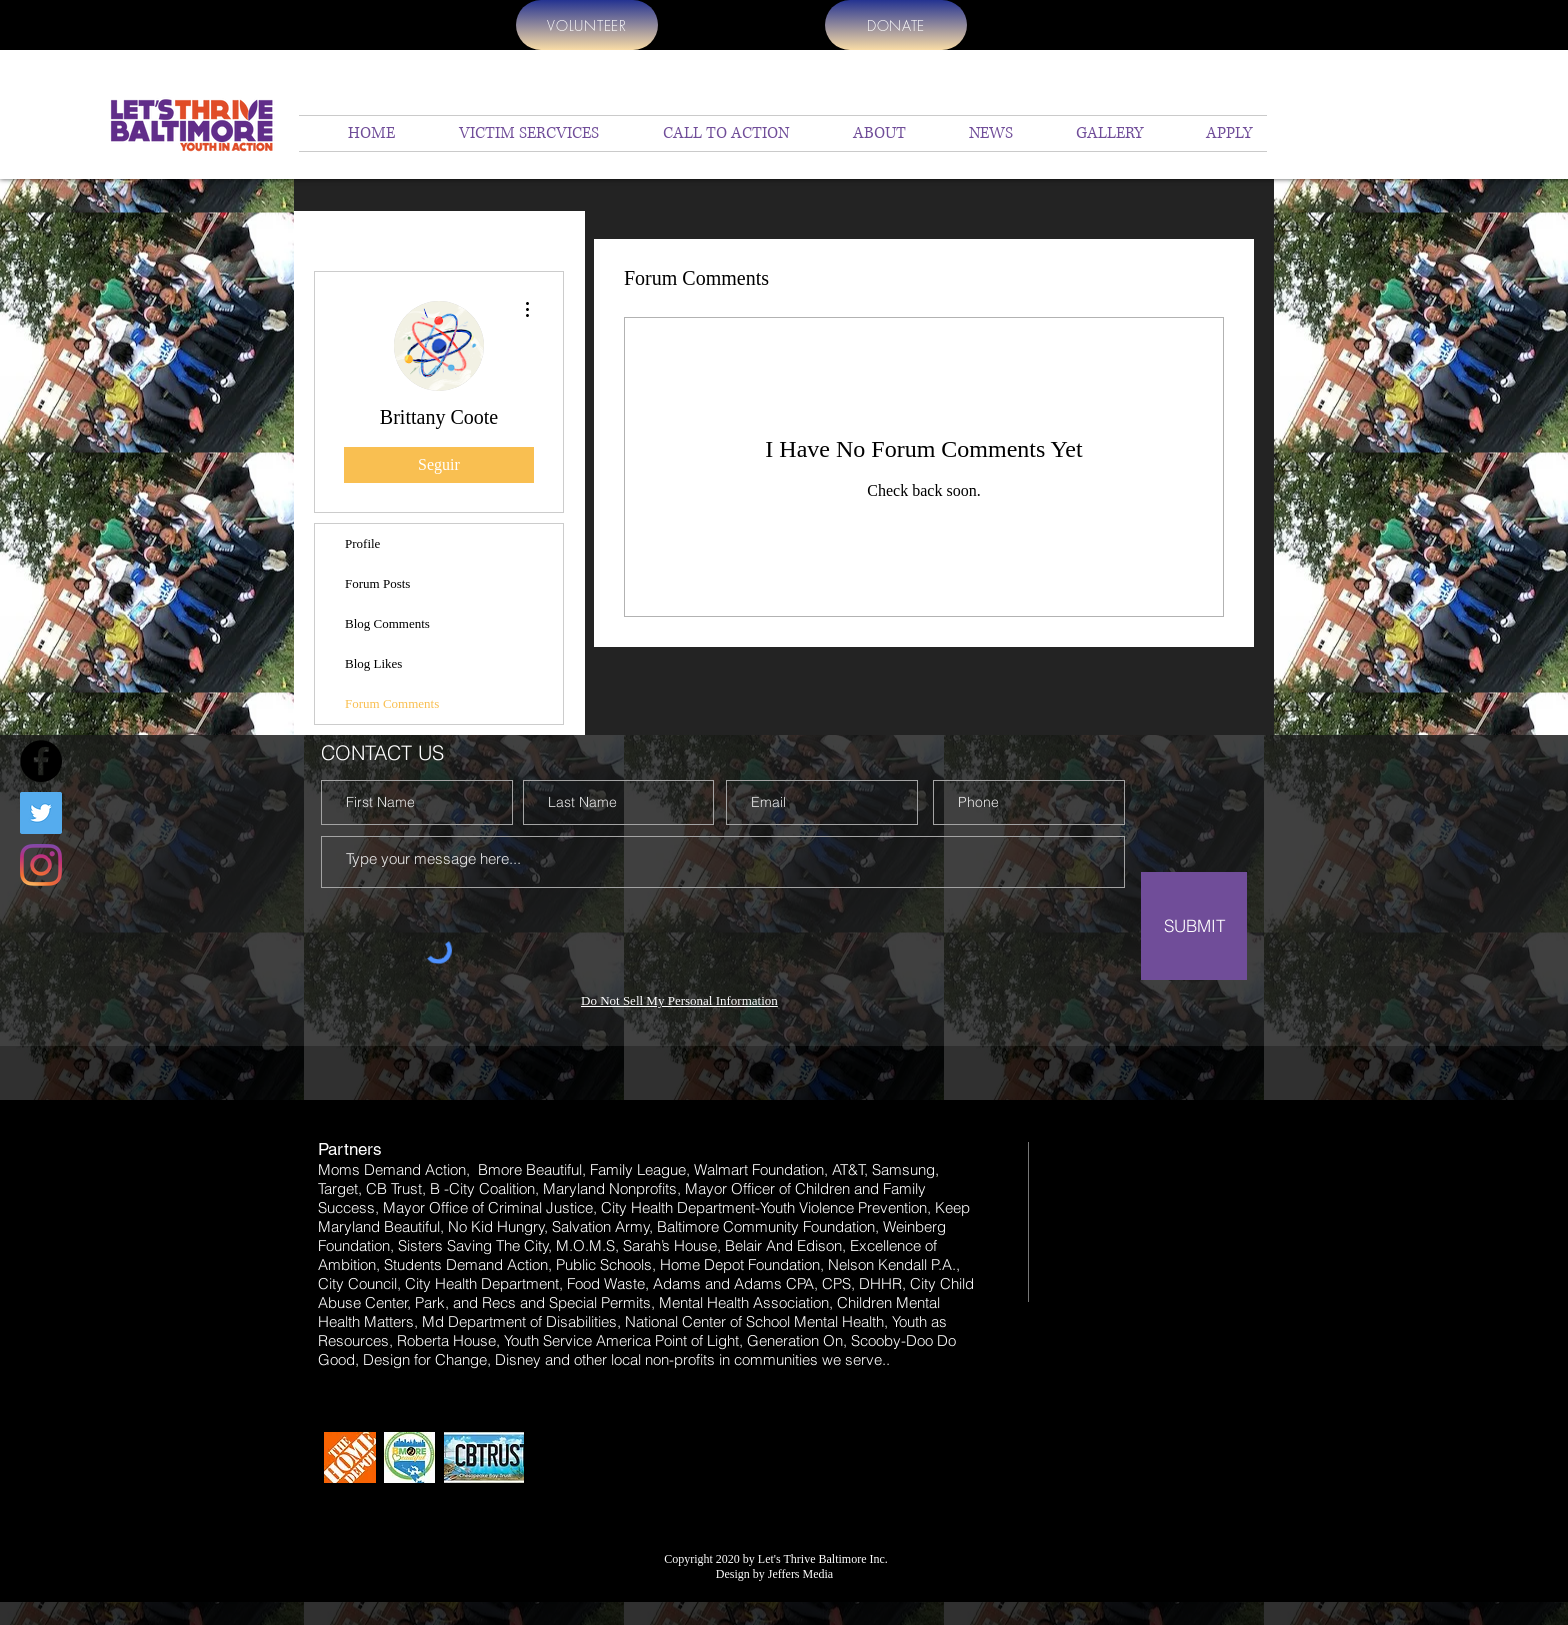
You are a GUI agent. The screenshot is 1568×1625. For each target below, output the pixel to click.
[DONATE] (896, 25)
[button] (862, 133)
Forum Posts (377, 583)
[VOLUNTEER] (587, 25)
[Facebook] (41, 761)
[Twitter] (41, 813)
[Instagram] (41, 865)
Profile (362, 543)
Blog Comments (387, 623)
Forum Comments (392, 703)
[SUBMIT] (1194, 926)
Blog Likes (373, 663)
